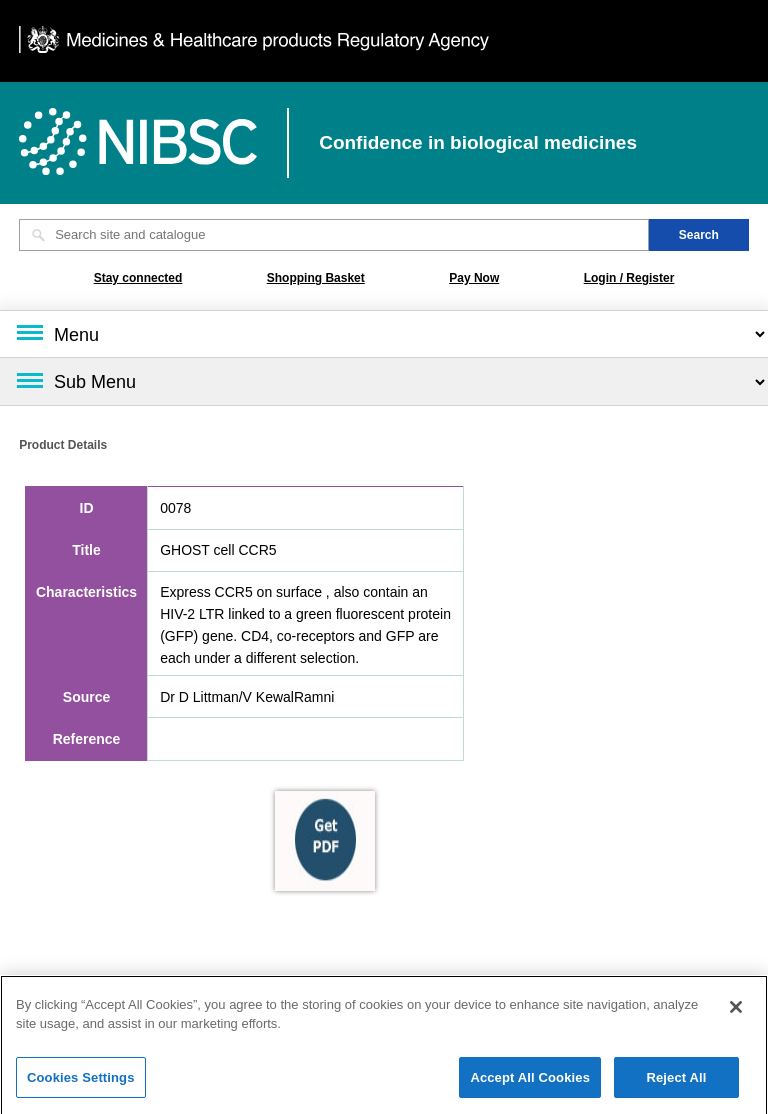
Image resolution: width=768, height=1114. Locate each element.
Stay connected (138, 278)
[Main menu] (384, 334)
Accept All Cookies (530, 1082)
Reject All (676, 1082)
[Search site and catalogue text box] (334, 235)
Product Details (63, 445)
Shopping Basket (316, 278)
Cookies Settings (81, 1082)
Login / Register (629, 278)
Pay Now (474, 278)
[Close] (736, 1012)
